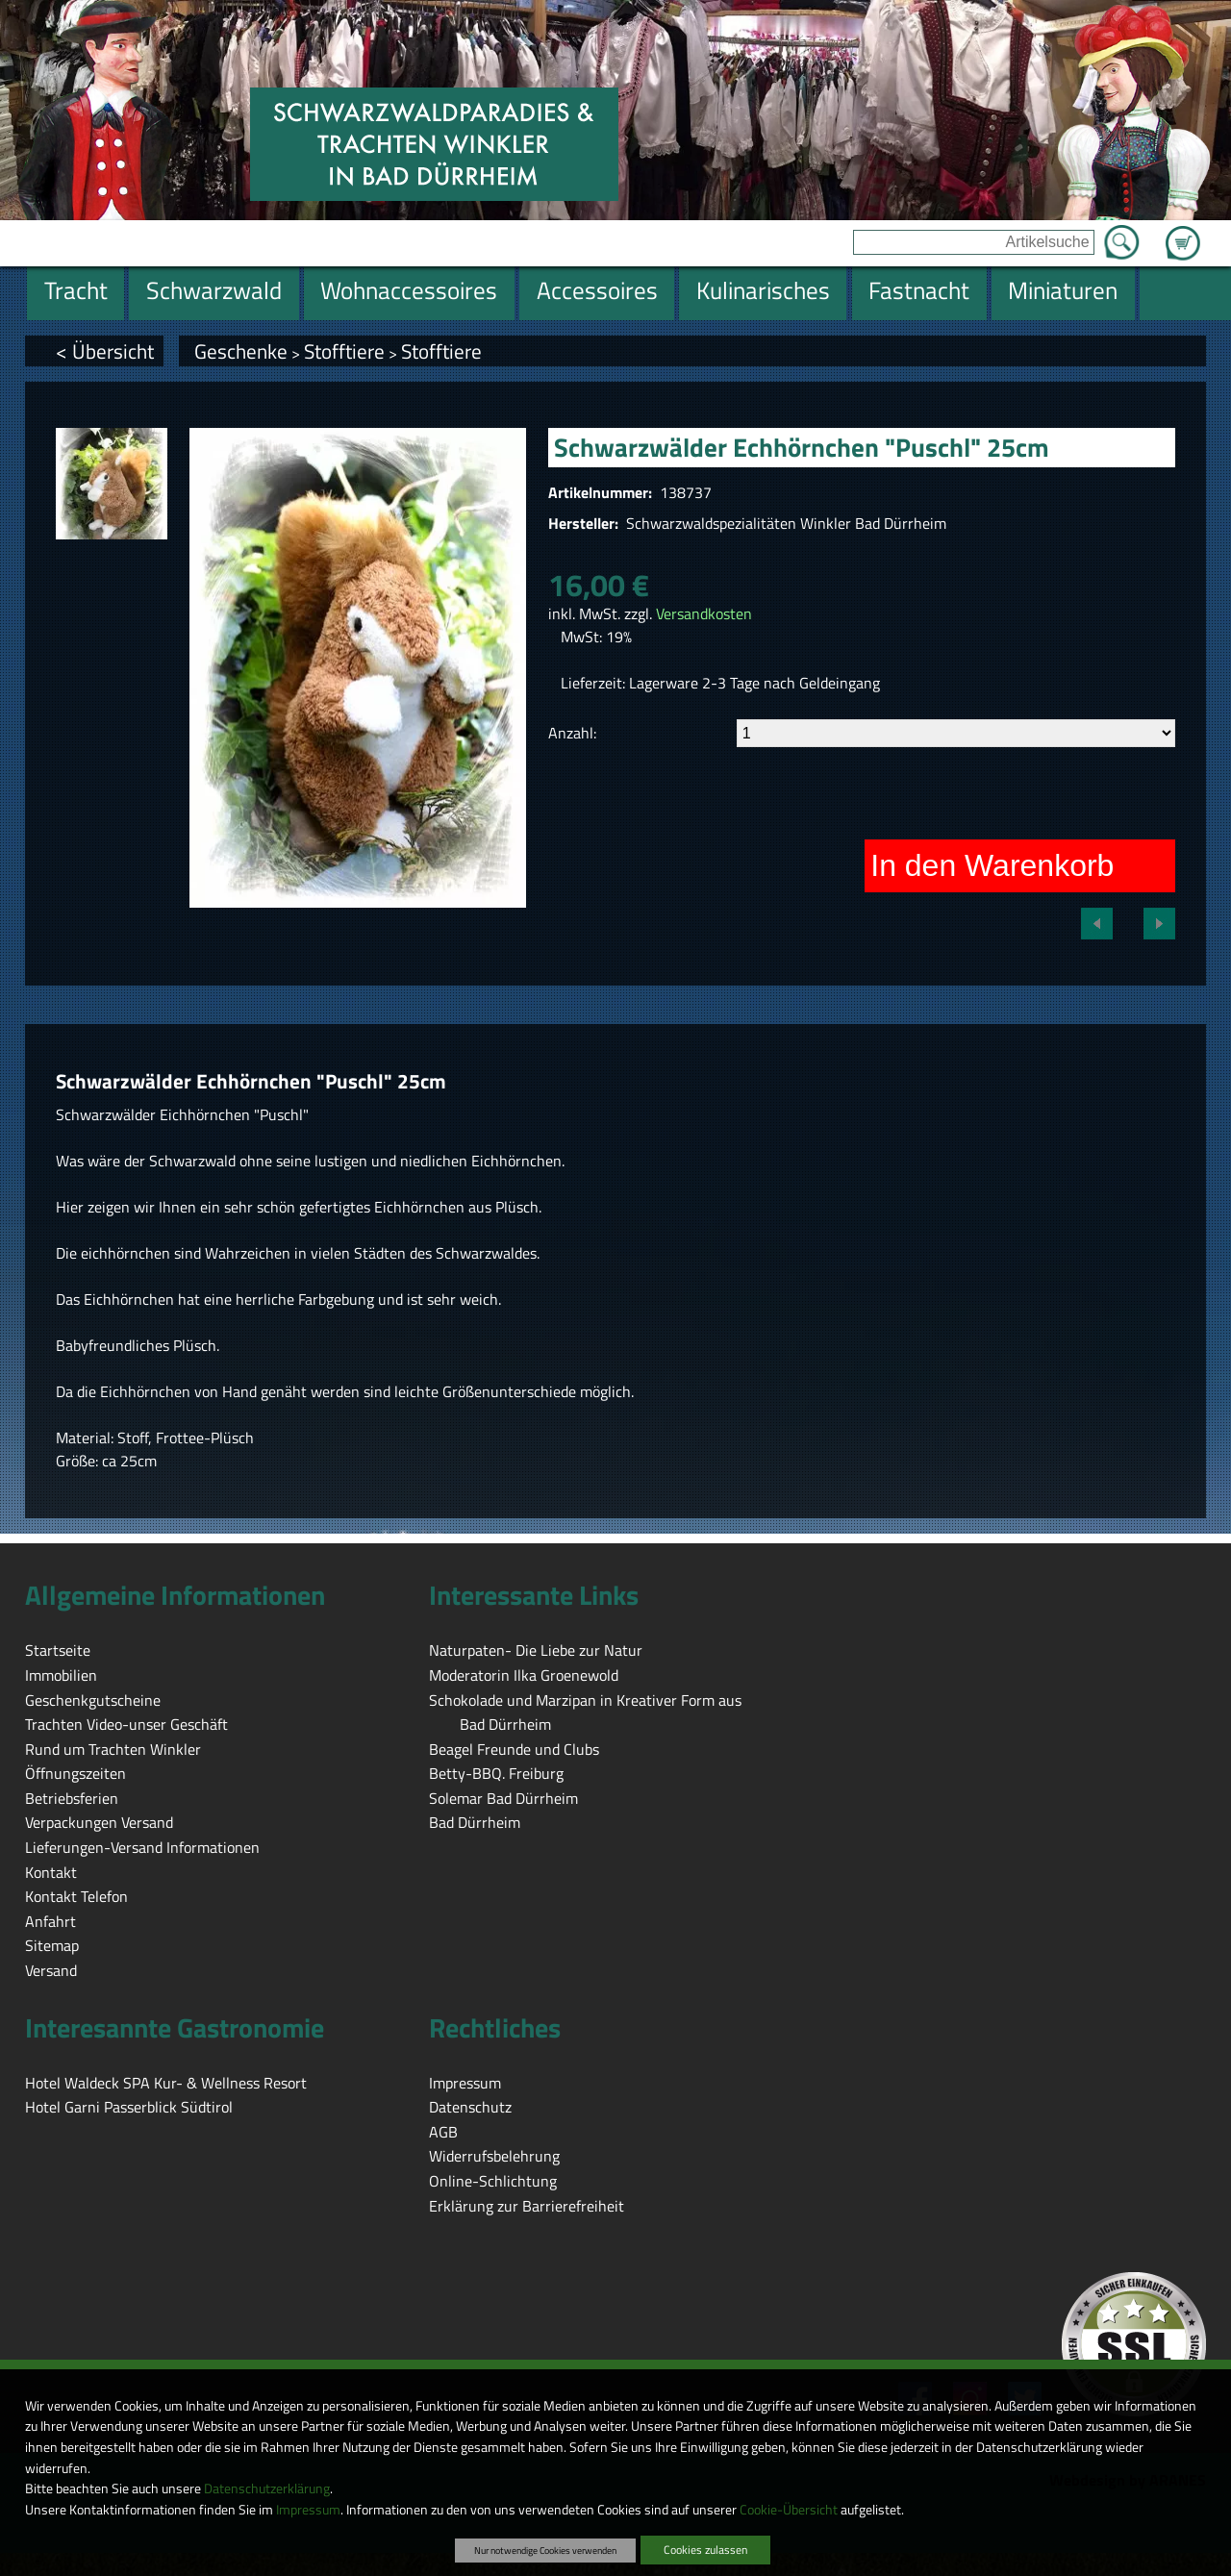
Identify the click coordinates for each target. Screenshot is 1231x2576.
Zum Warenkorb (1183, 231)
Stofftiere (344, 351)
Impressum (308, 2509)
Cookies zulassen (705, 2549)
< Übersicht (105, 351)
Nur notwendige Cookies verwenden (545, 2550)
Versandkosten (704, 613)
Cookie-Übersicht (789, 2509)
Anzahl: (572, 732)
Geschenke (241, 351)
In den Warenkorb (992, 865)
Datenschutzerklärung (267, 2488)
